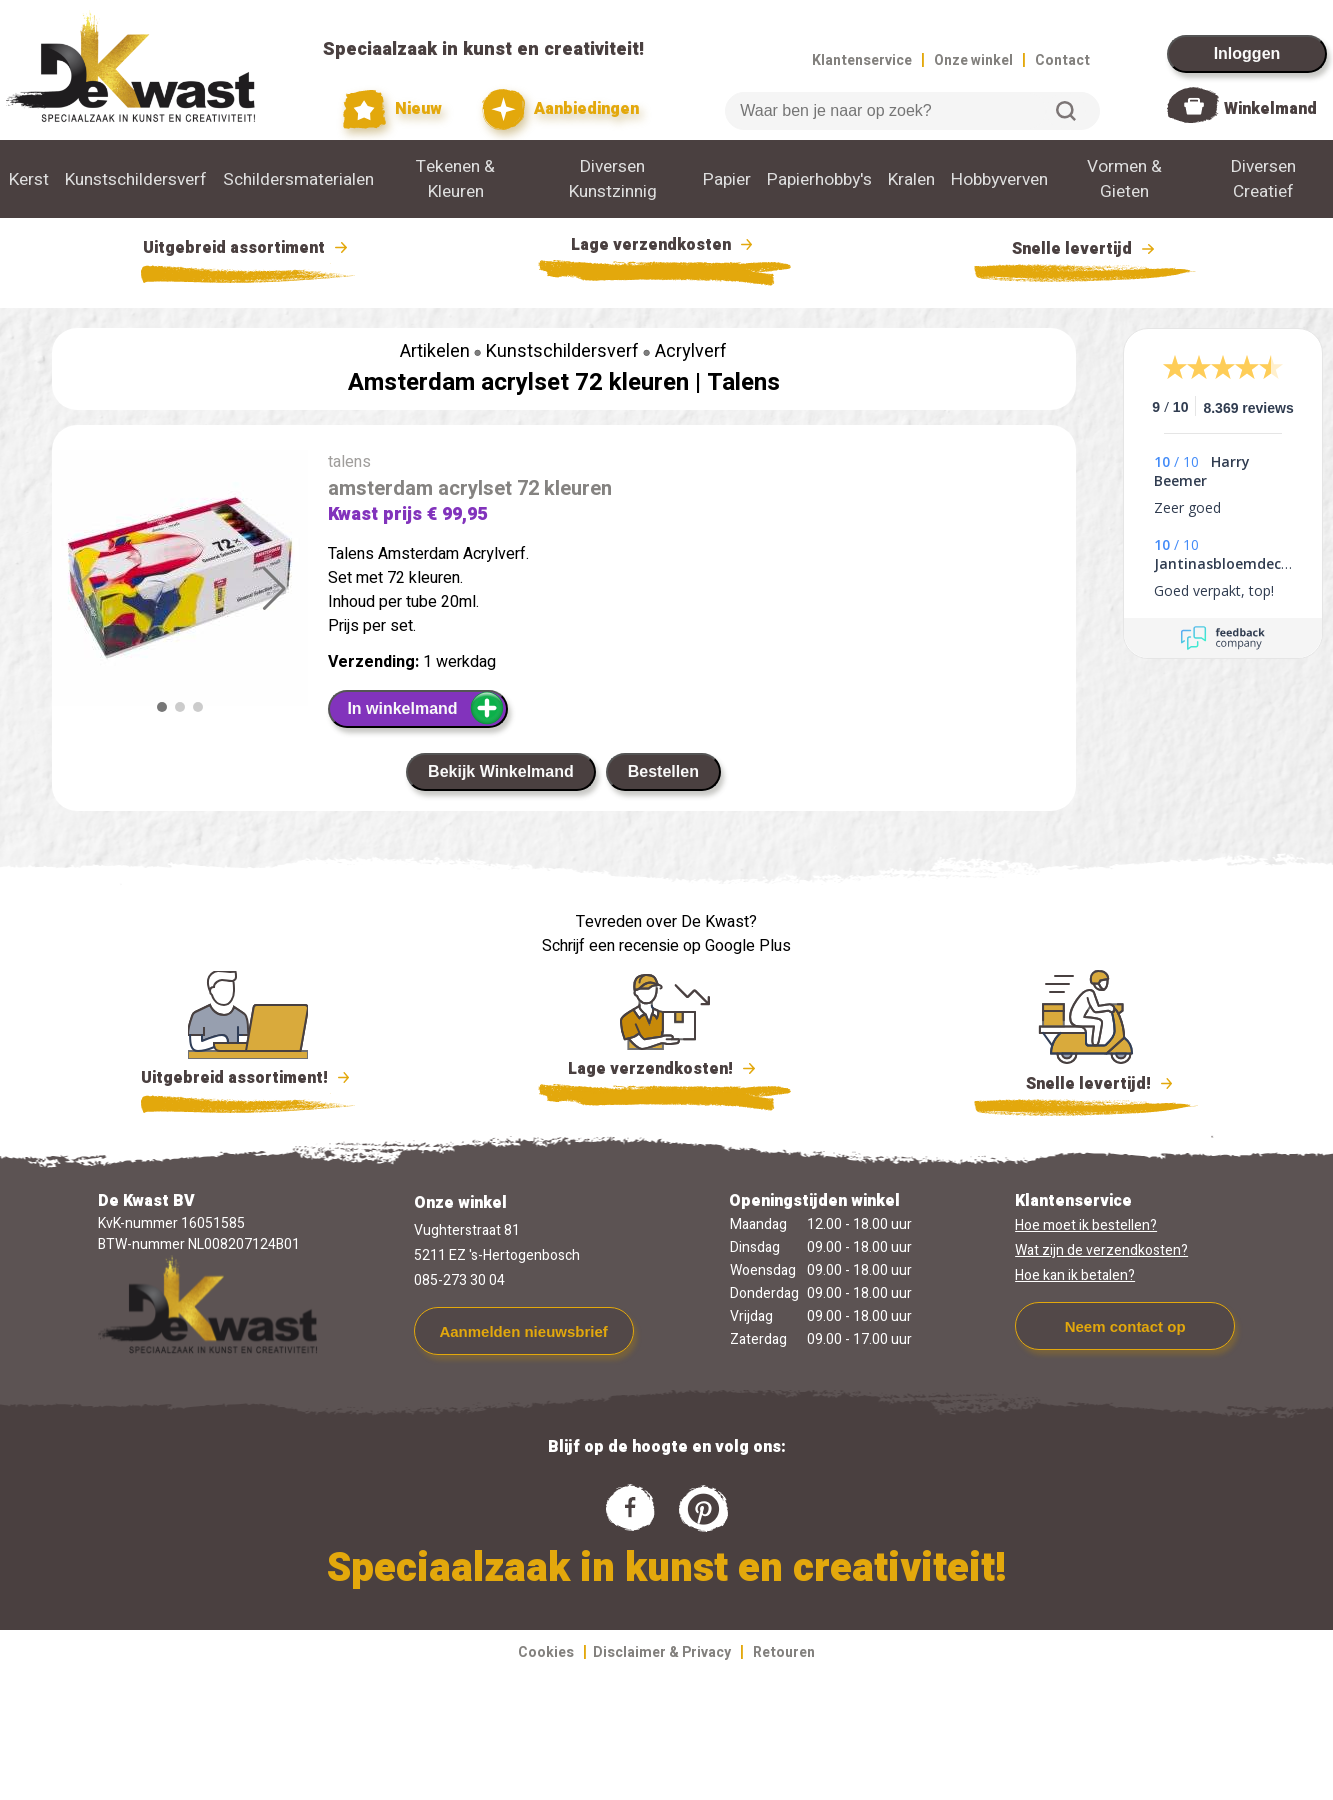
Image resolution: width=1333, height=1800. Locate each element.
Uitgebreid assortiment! (248, 1078)
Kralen (911, 179)
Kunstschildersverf (136, 179)
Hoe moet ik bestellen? (1086, 1225)
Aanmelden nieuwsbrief (523, 1331)
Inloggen (1247, 53)
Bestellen (663, 771)
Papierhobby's (819, 179)
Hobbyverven (999, 179)
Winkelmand (1270, 109)
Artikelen (435, 351)
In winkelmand (425, 708)
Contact (1062, 60)
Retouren (784, 1652)
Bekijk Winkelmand (501, 771)
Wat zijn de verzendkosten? (1101, 1250)
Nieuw (393, 109)
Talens (743, 382)
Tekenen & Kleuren (455, 179)
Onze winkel (973, 60)
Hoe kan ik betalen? (1075, 1275)
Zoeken (1066, 111)
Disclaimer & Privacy (662, 1652)
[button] (274, 589)
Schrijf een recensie (610, 946)
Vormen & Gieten (1124, 179)
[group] (180, 582)
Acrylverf (691, 351)
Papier (727, 179)
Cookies (546, 1652)
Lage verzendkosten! (665, 1072)
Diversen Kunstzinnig (613, 179)
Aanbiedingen (560, 109)
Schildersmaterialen (298, 179)
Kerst (29, 179)
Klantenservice (862, 60)
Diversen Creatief (1263, 179)
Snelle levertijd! (1086, 1082)
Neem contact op (1125, 1326)
